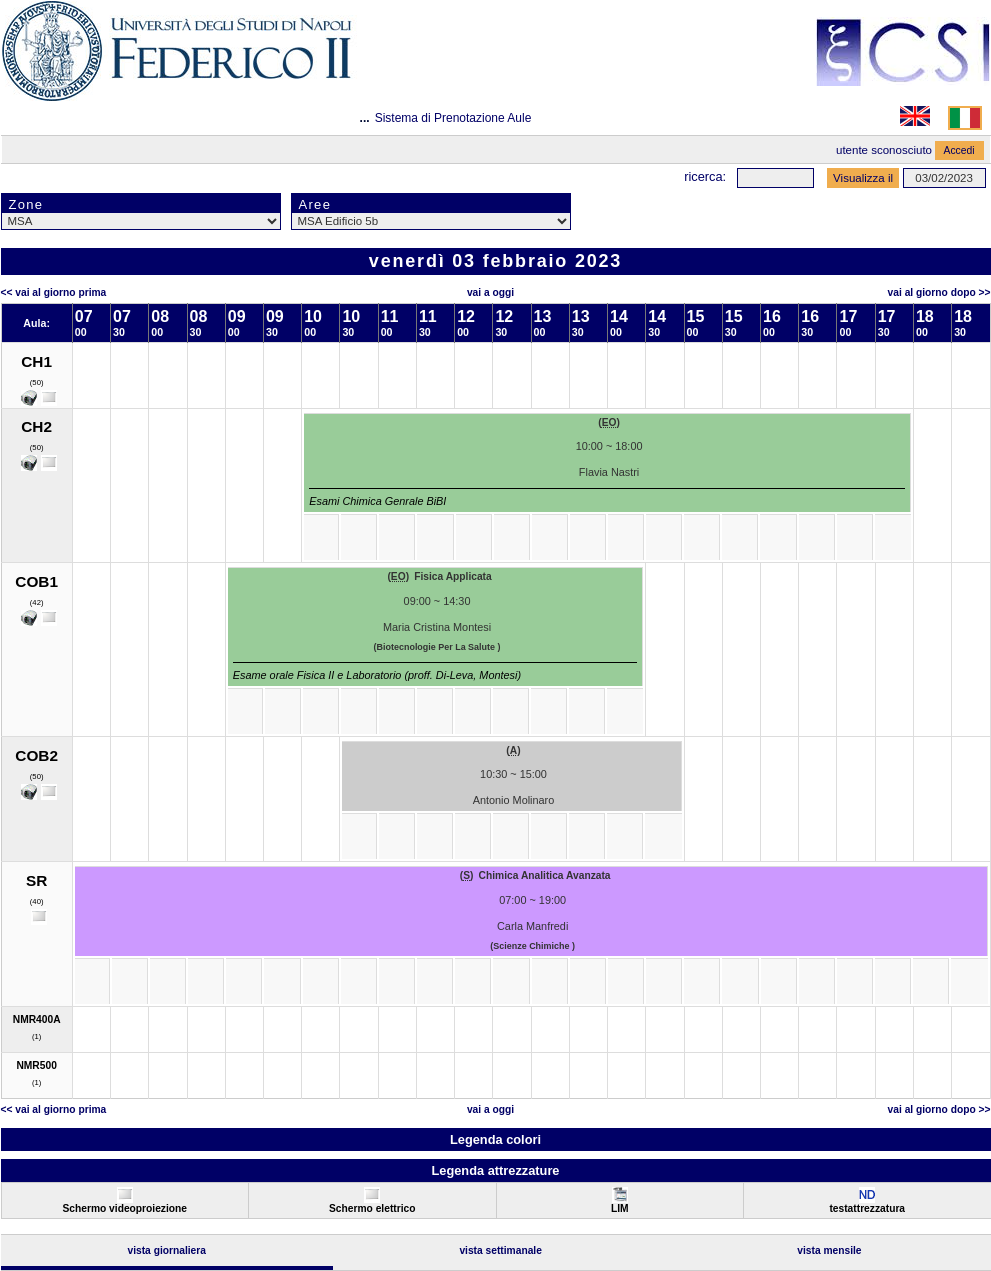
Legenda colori (495, 1139)
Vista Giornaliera (166, 1250)
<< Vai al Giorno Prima (54, 292)
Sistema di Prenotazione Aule (453, 118)
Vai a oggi (490, 292)
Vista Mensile (829, 1250)
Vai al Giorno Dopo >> (939, 292)
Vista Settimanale (500, 1250)
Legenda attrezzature (495, 1170)
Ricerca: (705, 176)
